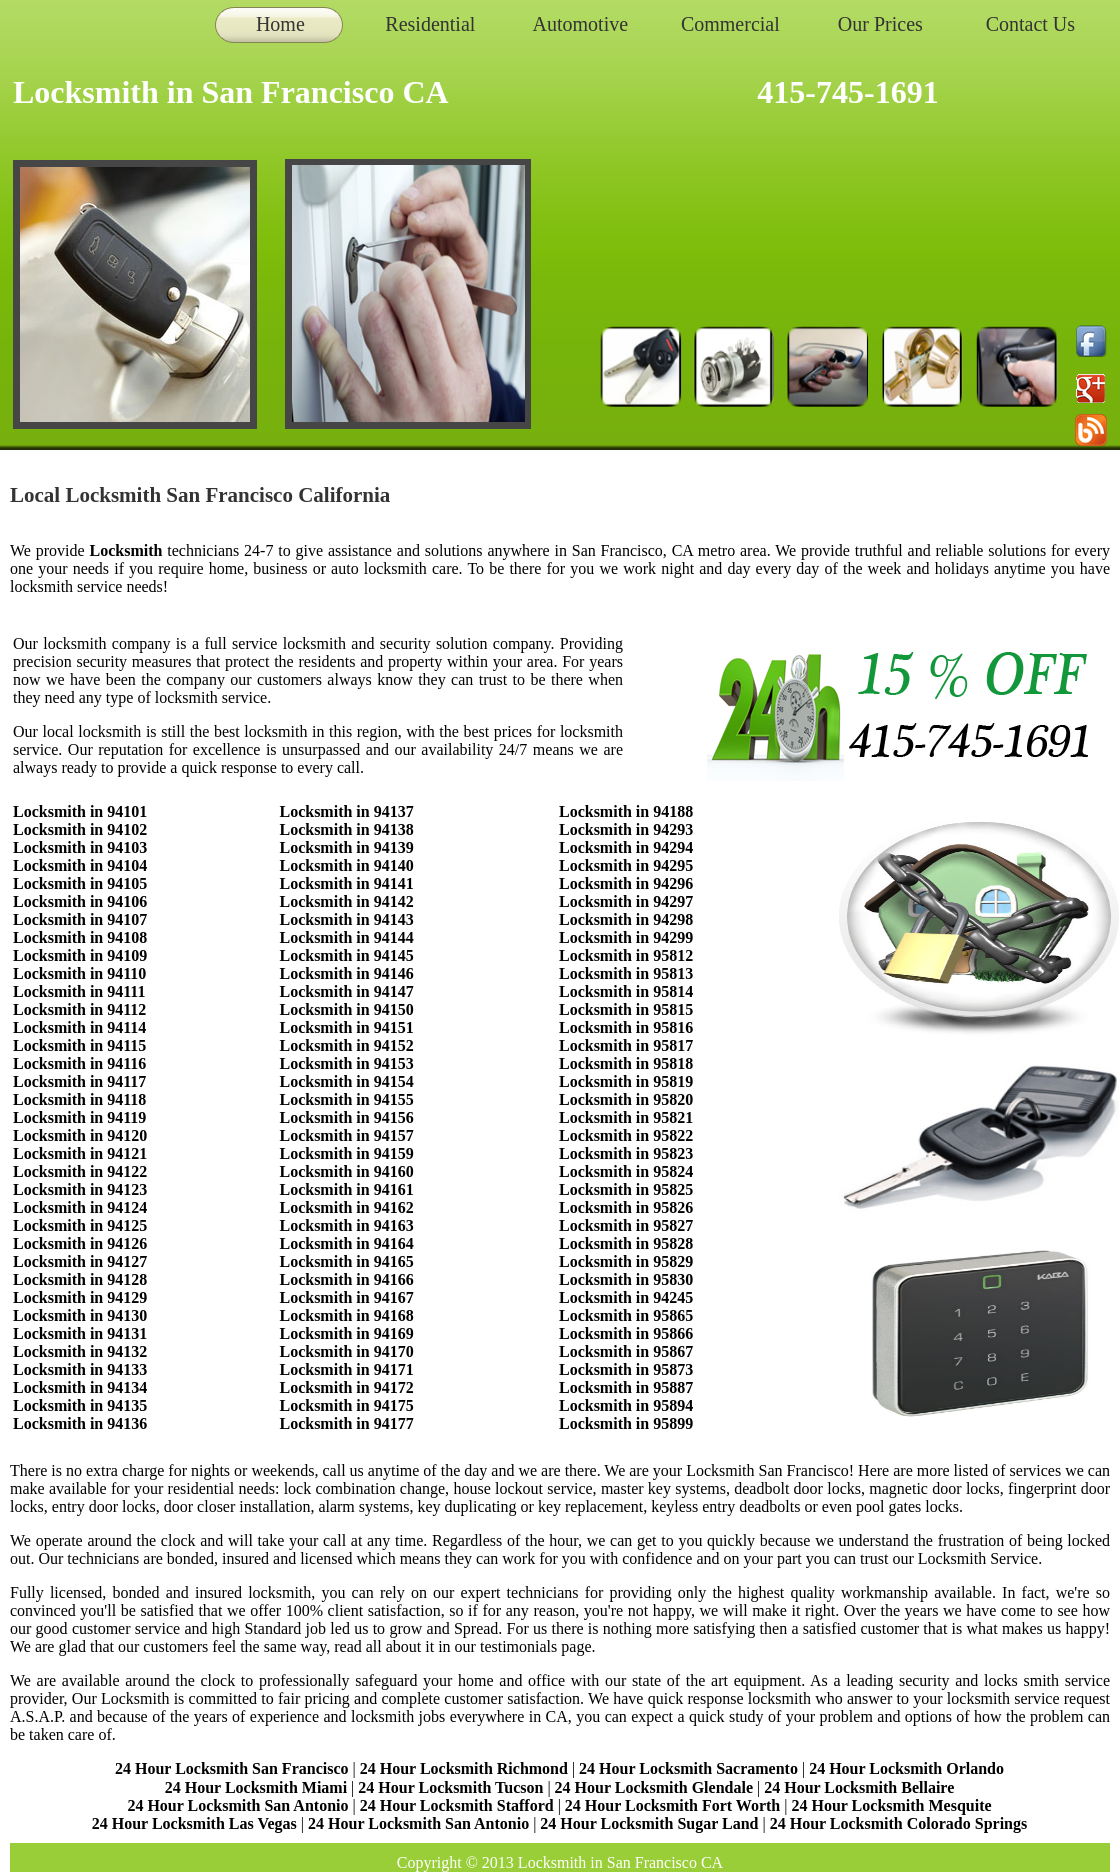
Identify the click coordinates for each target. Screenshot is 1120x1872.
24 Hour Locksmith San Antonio (237, 1805)
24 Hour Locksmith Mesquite (891, 1805)
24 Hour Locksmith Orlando (906, 1768)
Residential (430, 24)
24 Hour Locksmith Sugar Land (651, 1823)
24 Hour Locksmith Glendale (654, 1787)
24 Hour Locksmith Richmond (464, 1768)
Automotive (581, 24)
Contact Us (1030, 24)
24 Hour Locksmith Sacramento (688, 1768)
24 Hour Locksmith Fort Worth (672, 1805)
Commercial (730, 24)
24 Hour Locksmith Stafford (457, 1805)
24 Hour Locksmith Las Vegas (194, 1823)
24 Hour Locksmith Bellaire (859, 1787)
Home (280, 24)
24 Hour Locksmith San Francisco (232, 1768)
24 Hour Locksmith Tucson (450, 1787)
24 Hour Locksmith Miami (256, 1787)
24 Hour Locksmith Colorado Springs (899, 1823)
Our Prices (880, 24)
